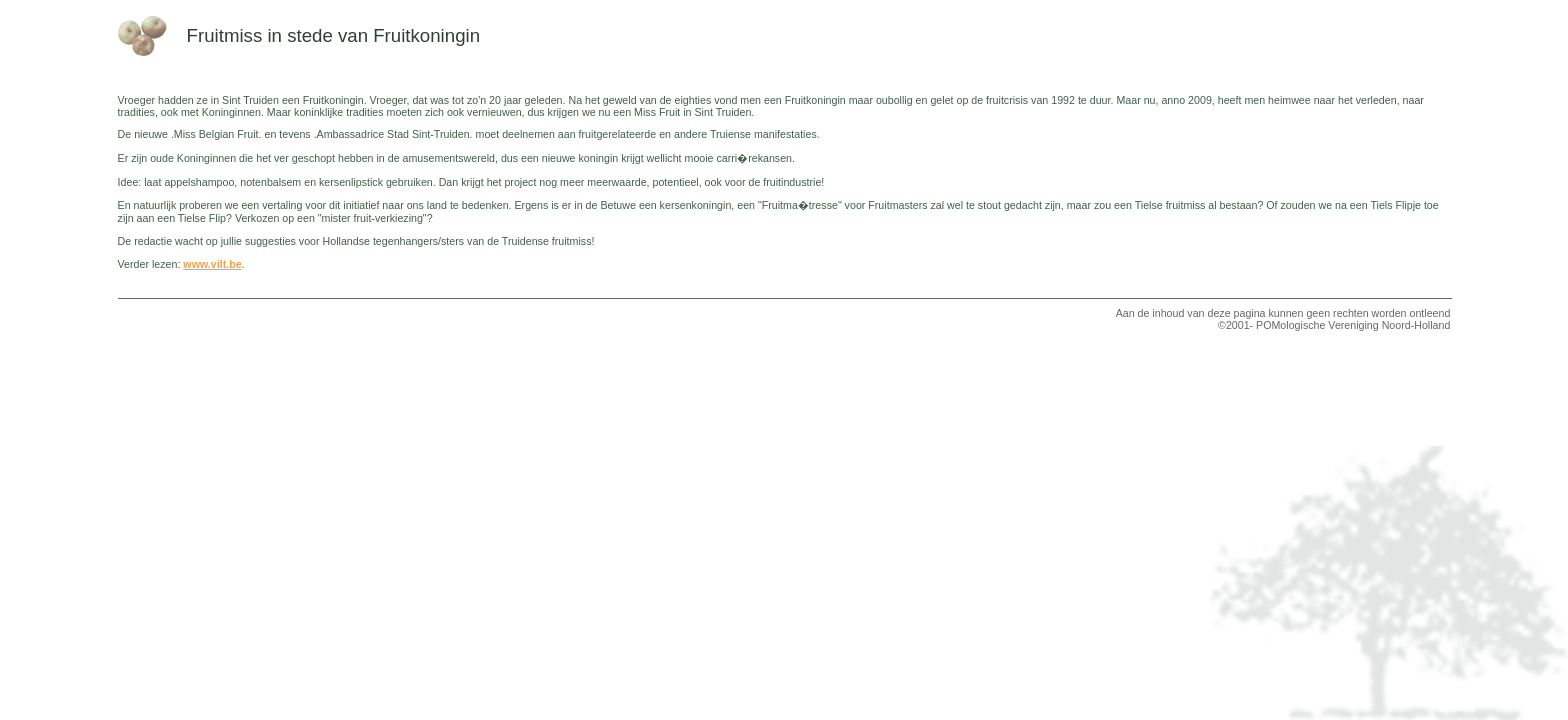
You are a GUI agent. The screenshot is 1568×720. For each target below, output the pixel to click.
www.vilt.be (212, 264)
